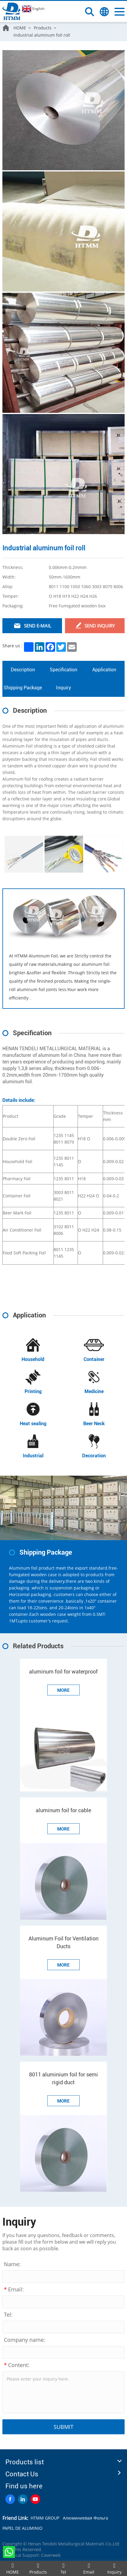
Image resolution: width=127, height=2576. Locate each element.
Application (104, 670)
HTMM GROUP (45, 2518)
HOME (19, 28)
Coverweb (51, 2555)
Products (43, 28)
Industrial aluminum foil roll (41, 35)
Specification (63, 670)
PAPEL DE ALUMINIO (22, 2528)
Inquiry (63, 688)
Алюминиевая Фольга (85, 2518)
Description (23, 670)
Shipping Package (23, 688)
